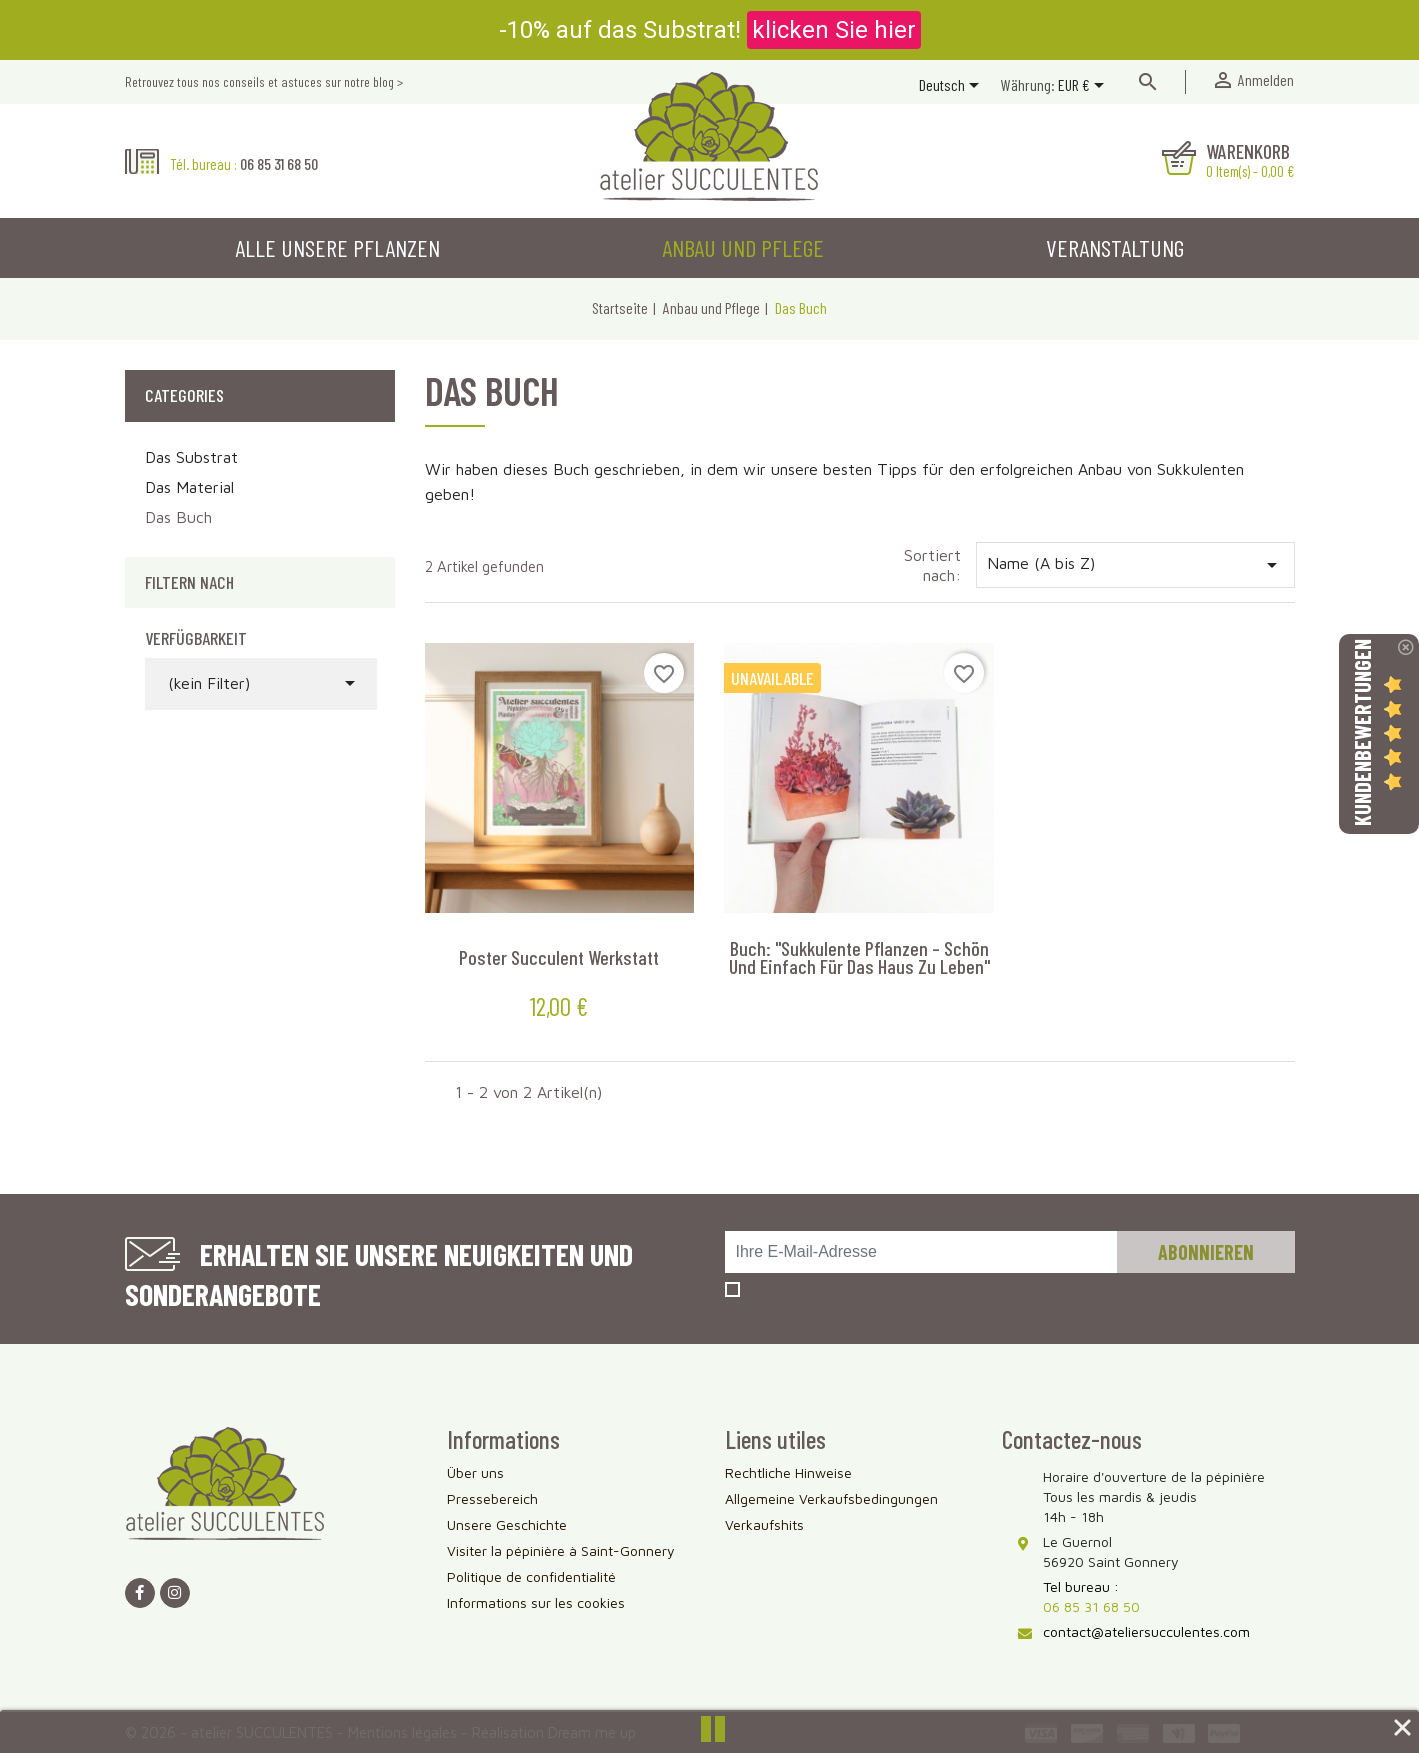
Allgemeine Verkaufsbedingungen (831, 1498)
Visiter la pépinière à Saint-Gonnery (561, 1550)
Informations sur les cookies (536, 1602)
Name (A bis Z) (1135, 565)
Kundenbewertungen (1362, 732)
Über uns (475, 1472)
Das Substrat (191, 457)
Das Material (189, 487)
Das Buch (178, 517)
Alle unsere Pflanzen (337, 247)
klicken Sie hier (834, 30)
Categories (184, 395)
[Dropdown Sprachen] (952, 87)
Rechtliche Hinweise (788, 1472)
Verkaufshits (764, 1524)
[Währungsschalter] (1084, 87)
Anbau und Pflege (743, 247)
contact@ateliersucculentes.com (1146, 1631)
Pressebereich (492, 1498)
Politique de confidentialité (531, 1576)
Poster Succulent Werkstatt (559, 957)
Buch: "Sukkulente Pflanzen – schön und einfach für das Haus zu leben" (859, 957)
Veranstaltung (1115, 247)
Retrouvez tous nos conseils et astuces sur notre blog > (264, 81)
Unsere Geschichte (507, 1524)
